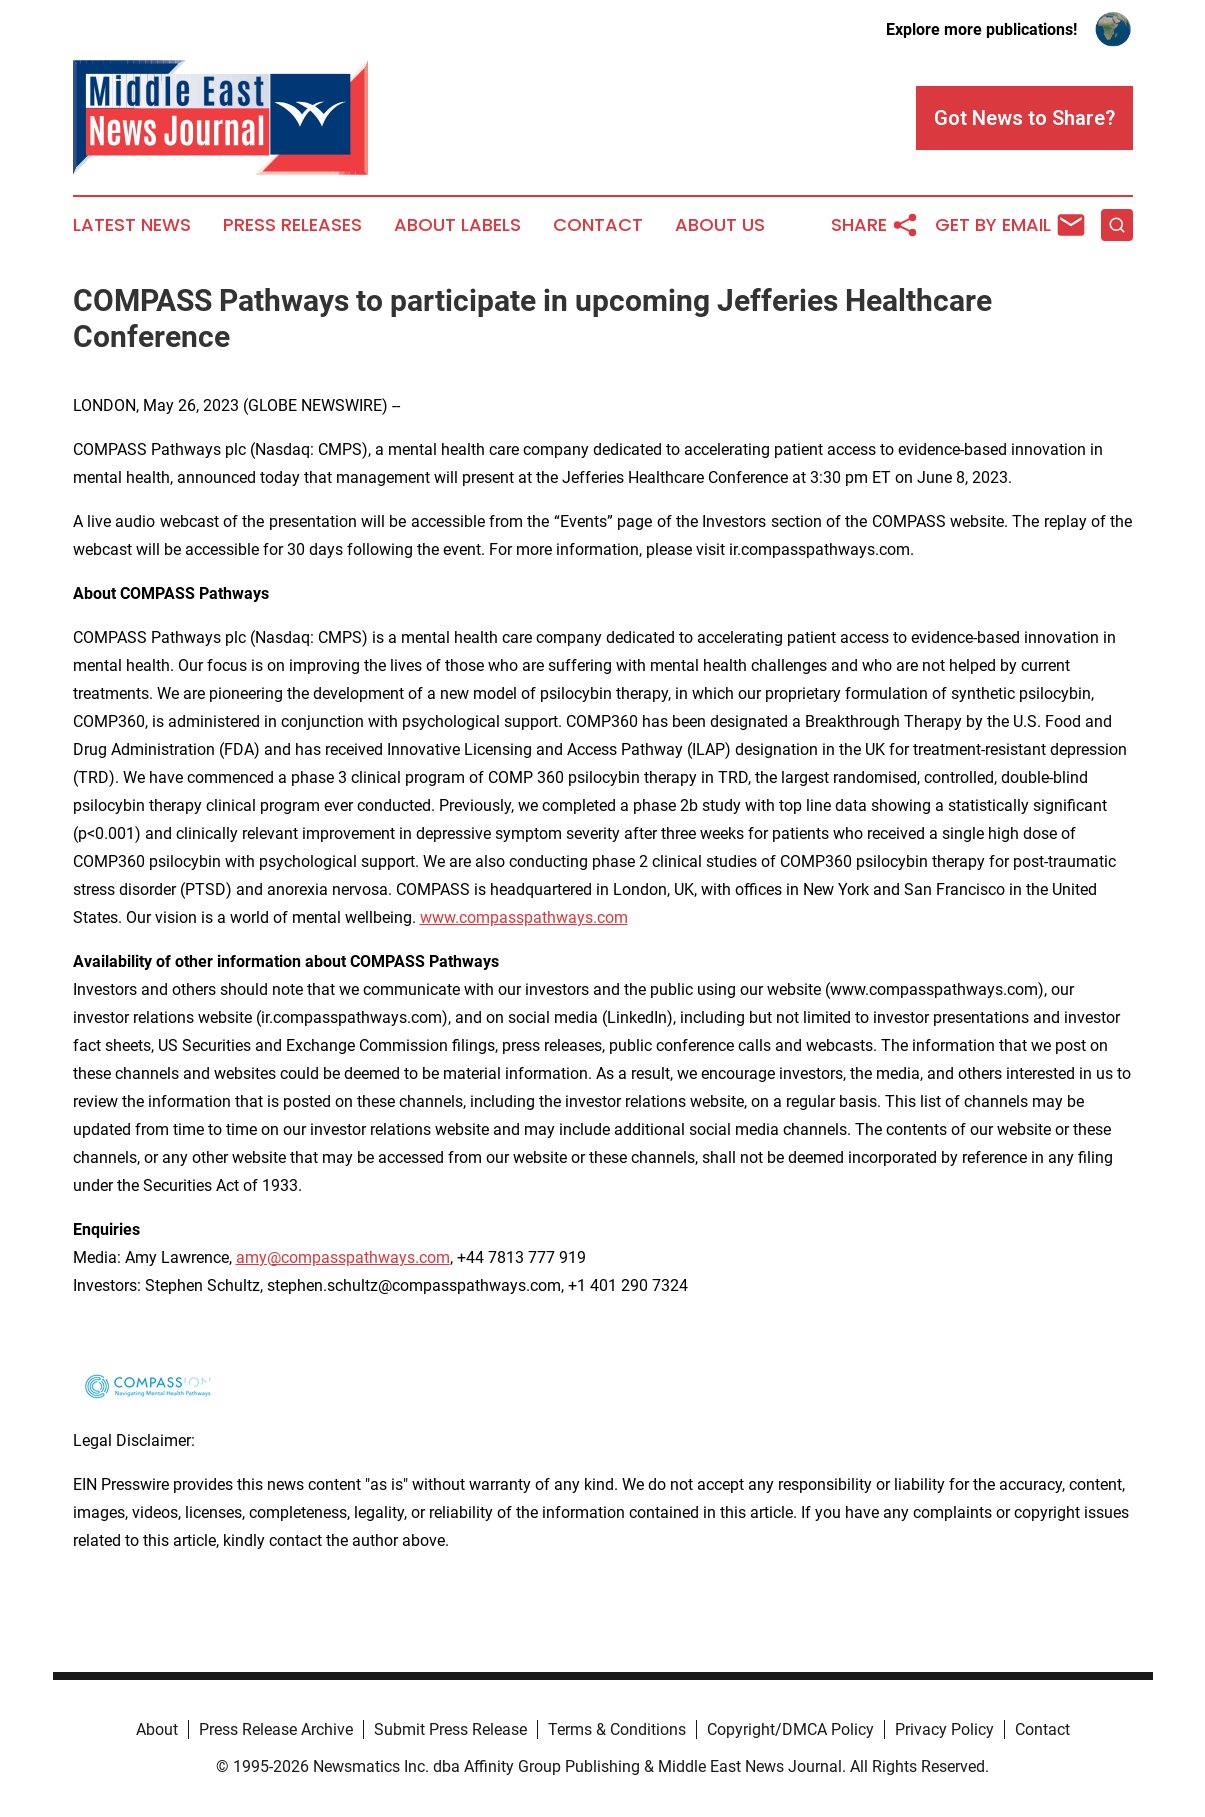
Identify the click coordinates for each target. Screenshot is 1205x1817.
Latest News (132, 225)
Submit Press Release (450, 1729)
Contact (598, 225)
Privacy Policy (944, 1729)
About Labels (457, 225)
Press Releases (292, 225)
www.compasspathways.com (524, 917)
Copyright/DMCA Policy (790, 1729)
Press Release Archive (276, 1729)
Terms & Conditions (617, 1729)
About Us (720, 225)
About (157, 1729)
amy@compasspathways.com (343, 1257)
